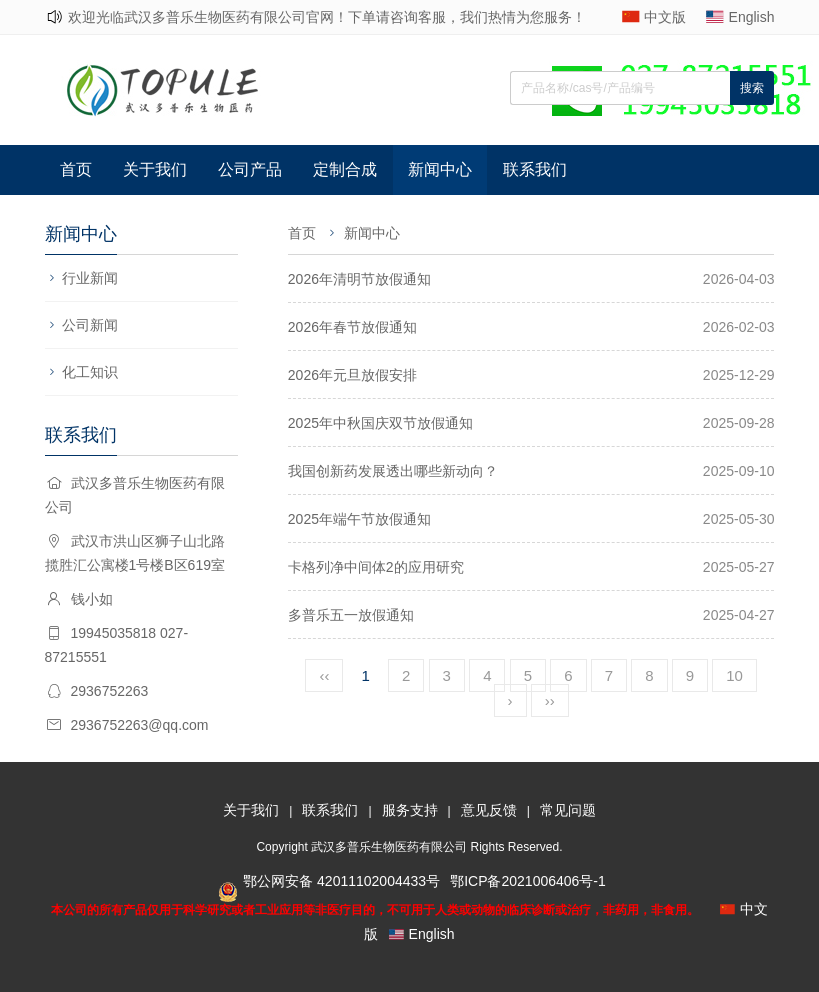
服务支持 (410, 810)
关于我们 (155, 169)
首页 (76, 169)
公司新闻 (90, 325)
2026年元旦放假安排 (352, 375)
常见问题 (568, 810)
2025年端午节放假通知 (359, 519)
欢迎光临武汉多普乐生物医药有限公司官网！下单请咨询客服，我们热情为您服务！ (327, 17)
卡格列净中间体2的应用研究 (376, 567)
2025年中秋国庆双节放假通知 (380, 423)
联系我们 (535, 169)
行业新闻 (90, 278)
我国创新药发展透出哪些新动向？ (393, 471)
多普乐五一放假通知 (351, 615)
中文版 (665, 17)
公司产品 (250, 169)
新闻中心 (440, 169)
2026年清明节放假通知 (359, 279)
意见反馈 (489, 810)
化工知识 (90, 372)
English (752, 17)
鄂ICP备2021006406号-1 (528, 881)
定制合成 (345, 169)
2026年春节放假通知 (352, 327)
